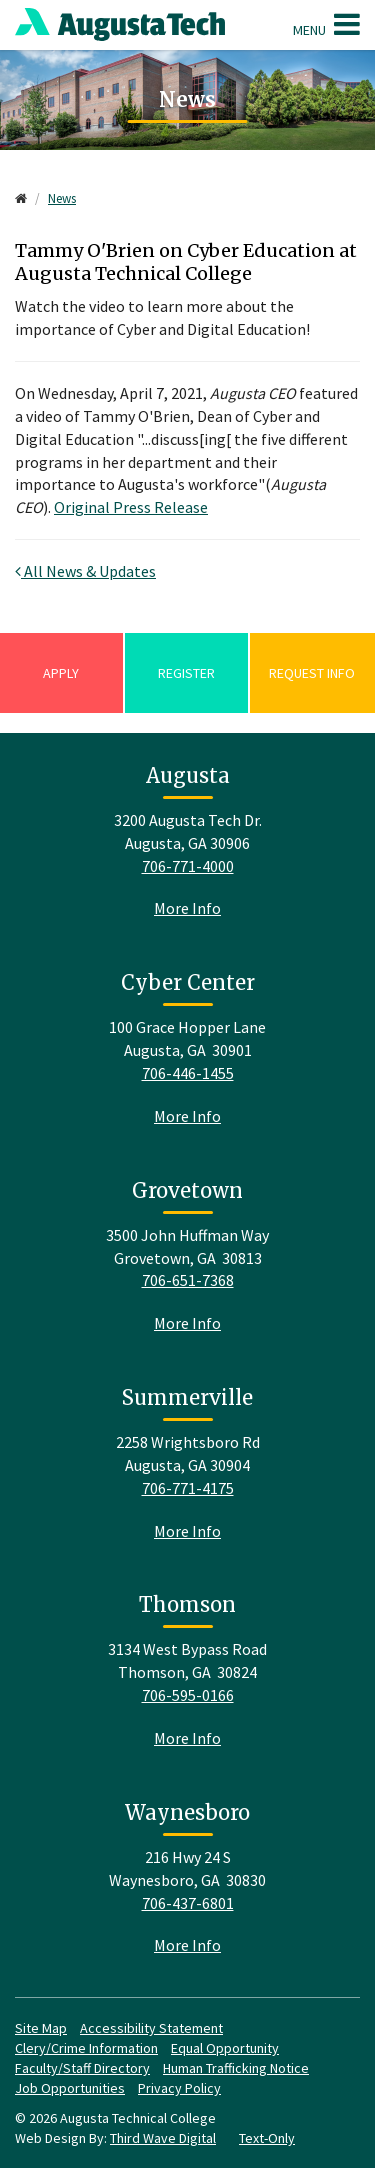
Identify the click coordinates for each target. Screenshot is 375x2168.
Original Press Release (131, 507)
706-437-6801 (188, 1903)
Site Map (41, 2028)
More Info (187, 908)
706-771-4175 (188, 1488)
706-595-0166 (188, 1695)
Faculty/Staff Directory (82, 2068)
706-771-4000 (188, 866)
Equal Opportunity (225, 2048)
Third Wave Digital (163, 2138)
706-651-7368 (188, 1280)
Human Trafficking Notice (236, 2068)
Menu (326, 24)
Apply (61, 673)
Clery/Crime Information (86, 2048)
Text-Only (267, 2138)
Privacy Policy (179, 2088)
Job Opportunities (70, 2088)
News (62, 198)
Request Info (312, 673)
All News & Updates (85, 571)
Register (186, 673)
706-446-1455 (188, 1073)
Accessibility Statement (151, 2028)
